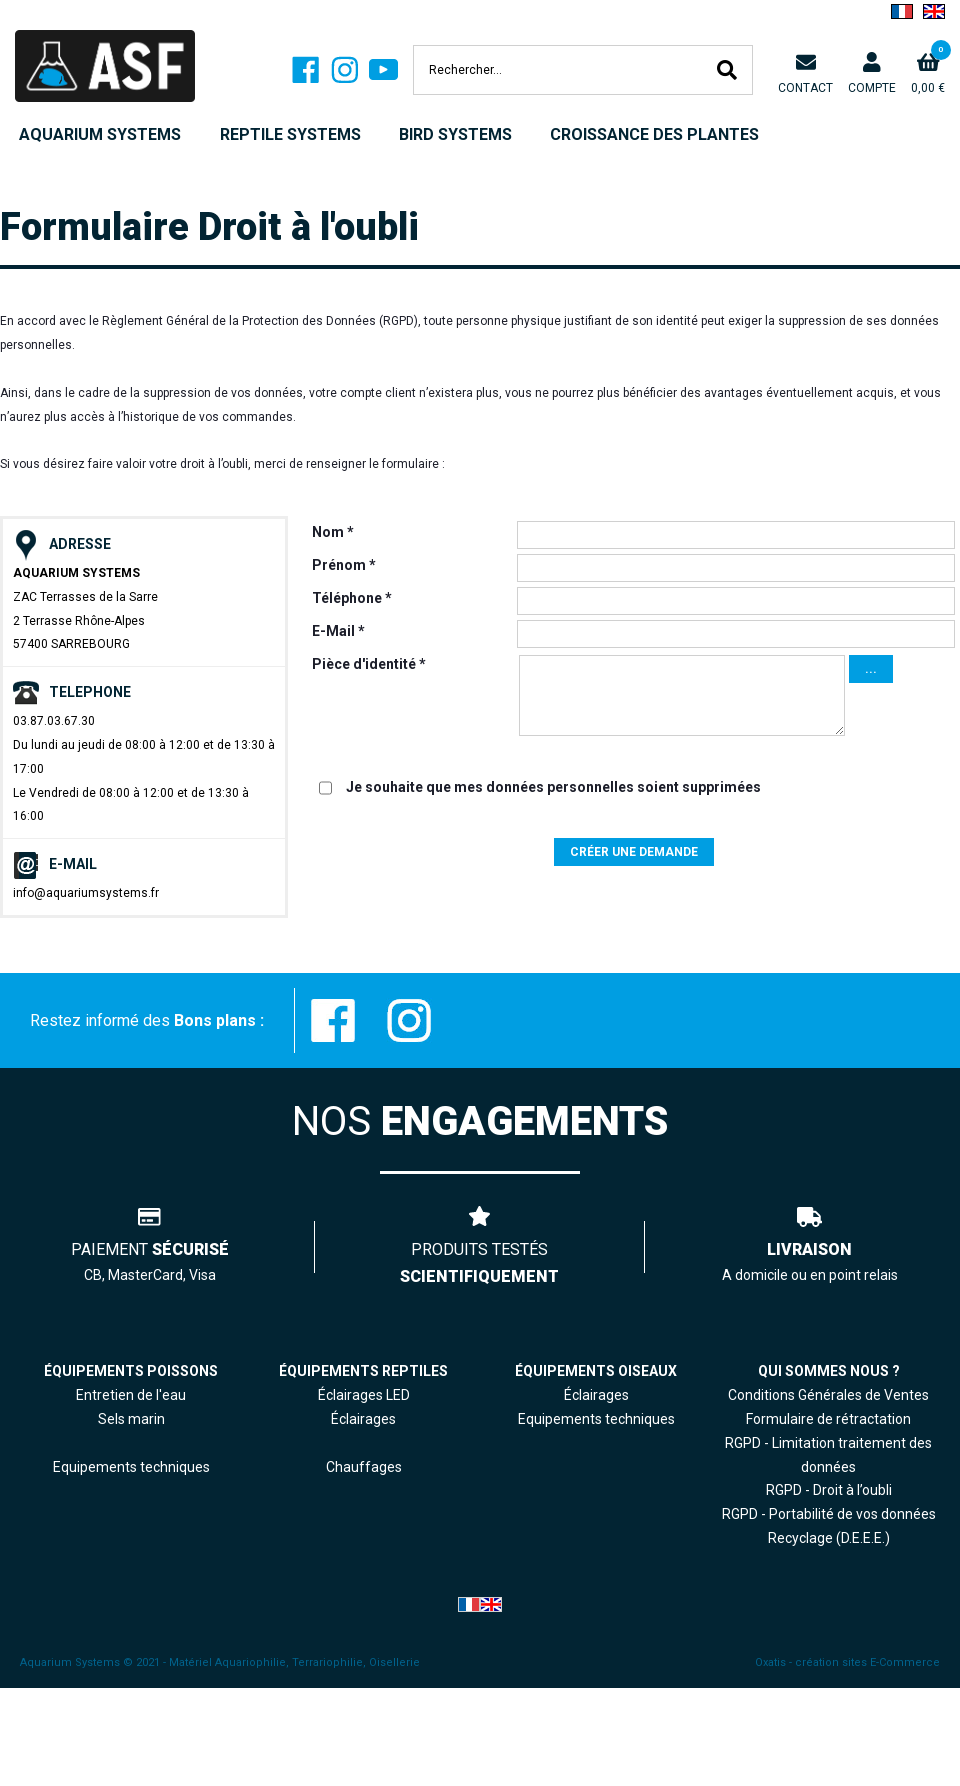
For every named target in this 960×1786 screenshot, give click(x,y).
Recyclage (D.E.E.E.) (829, 1538)
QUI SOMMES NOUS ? (829, 1371)
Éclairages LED (364, 1395)
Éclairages (596, 1395)
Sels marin (131, 1419)
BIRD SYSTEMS (455, 134)
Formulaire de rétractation (828, 1419)
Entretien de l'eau (131, 1395)
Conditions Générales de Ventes (828, 1395)
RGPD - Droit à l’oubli (829, 1490)
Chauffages (364, 1467)
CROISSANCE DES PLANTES (654, 134)
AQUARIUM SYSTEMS (100, 134)
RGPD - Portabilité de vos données (829, 1514)
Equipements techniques (596, 1419)
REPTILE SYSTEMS (290, 134)
